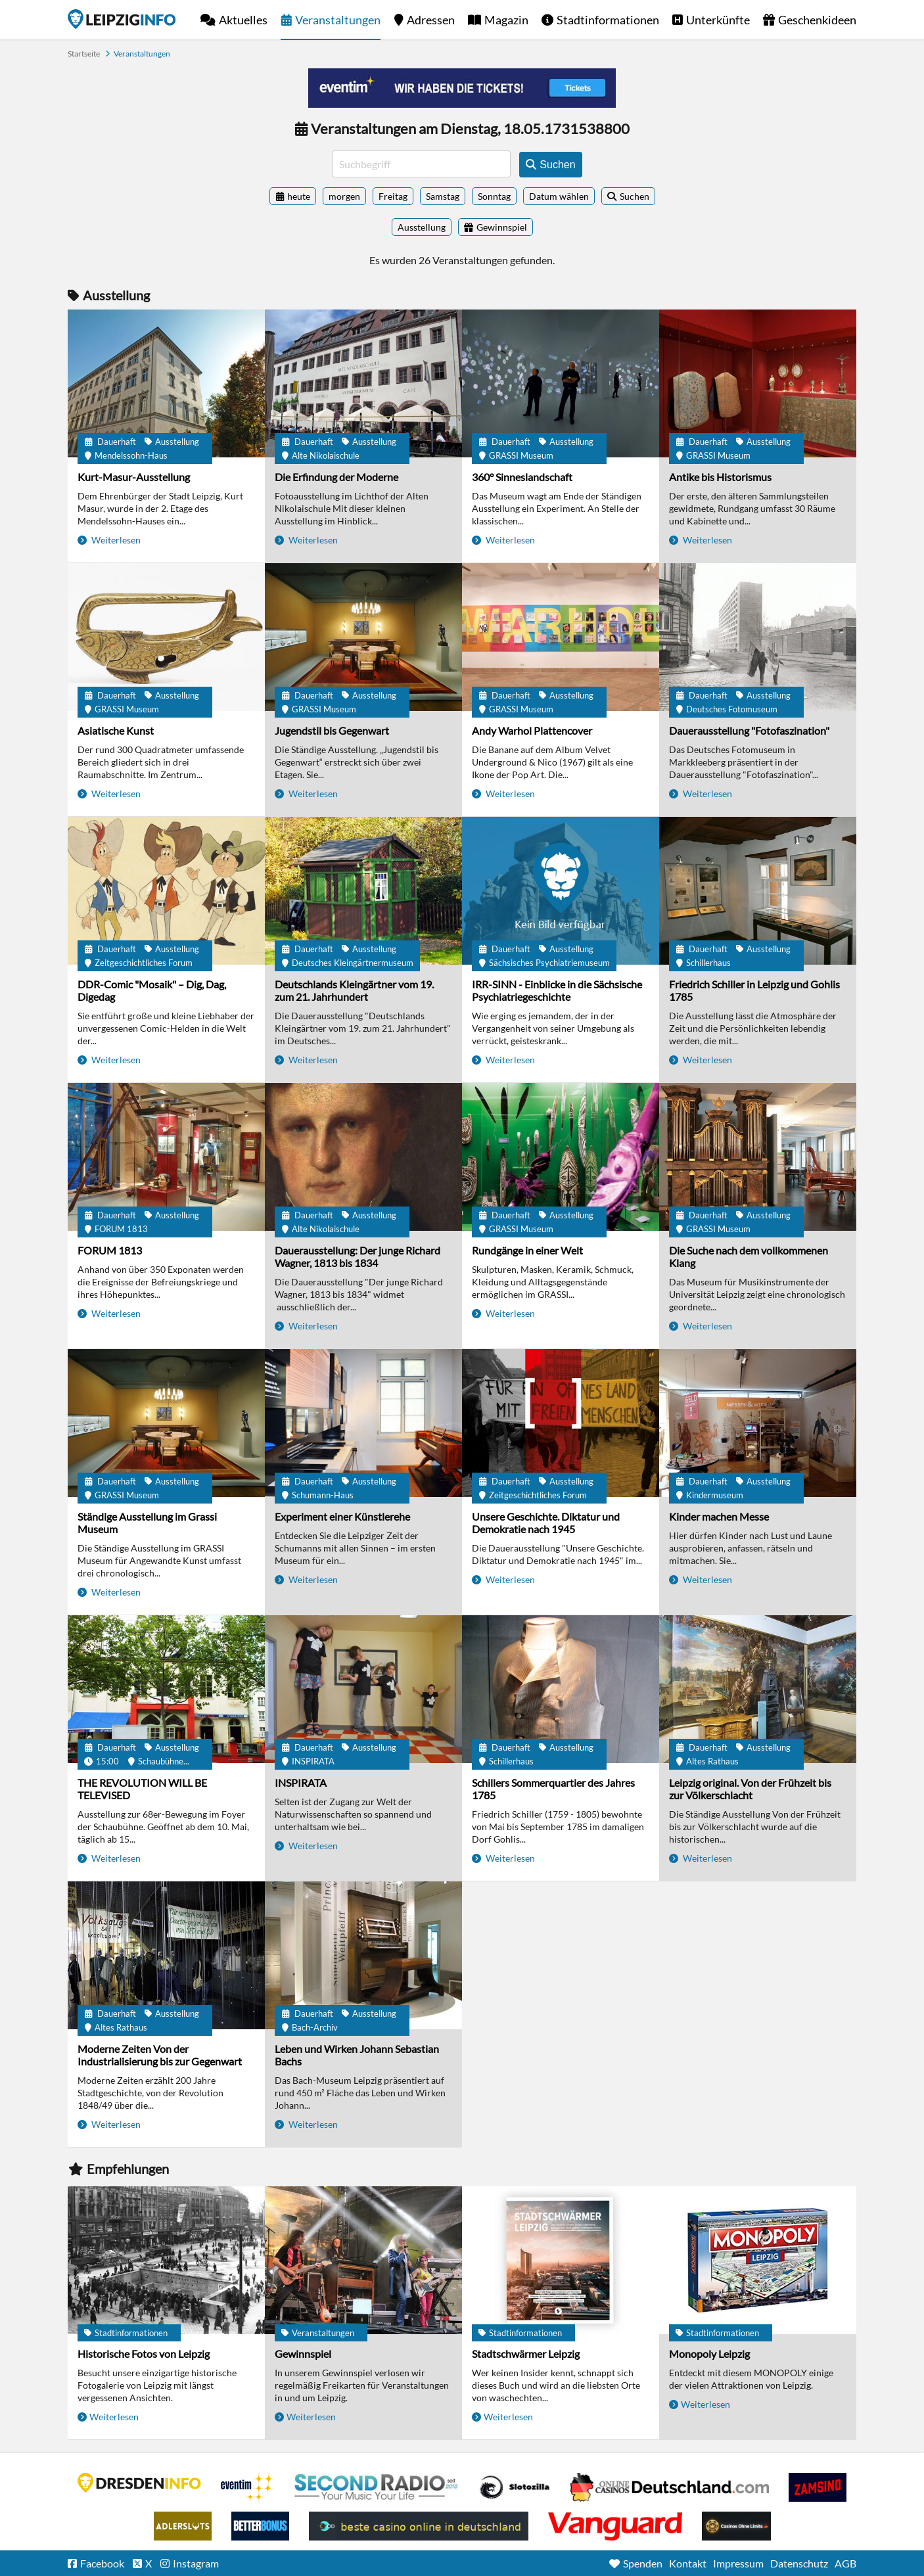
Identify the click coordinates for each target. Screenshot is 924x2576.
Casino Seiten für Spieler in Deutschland (514, 2487)
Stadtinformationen (608, 19)
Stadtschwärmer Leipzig (526, 2353)
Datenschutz (799, 2563)
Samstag (442, 196)
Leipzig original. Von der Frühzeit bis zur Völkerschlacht (750, 1788)
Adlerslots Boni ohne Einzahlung (183, 2526)
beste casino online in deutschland (418, 2526)
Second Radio (376, 2487)
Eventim (248, 2487)
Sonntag (494, 196)
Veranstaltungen (338, 19)
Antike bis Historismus (720, 477)
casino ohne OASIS (615, 2526)
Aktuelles (243, 19)
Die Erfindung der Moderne (336, 477)
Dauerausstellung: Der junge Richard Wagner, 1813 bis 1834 (357, 1256)
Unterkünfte (718, 19)
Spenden (642, 2563)
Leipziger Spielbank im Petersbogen (669, 2487)
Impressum (738, 2563)
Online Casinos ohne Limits (736, 2526)
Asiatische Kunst (116, 730)
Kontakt (687, 2563)
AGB (845, 2563)
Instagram (196, 2563)
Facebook (102, 2563)
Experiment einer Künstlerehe (342, 1516)
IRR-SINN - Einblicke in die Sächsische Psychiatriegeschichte (557, 990)
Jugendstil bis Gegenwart (332, 730)
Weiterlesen (115, 539)
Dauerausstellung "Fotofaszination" (749, 730)
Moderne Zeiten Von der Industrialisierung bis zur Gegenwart (160, 2054)
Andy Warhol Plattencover (532, 730)
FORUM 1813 (110, 1250)
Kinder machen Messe (719, 1516)
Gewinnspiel (303, 2353)
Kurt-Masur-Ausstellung (134, 477)
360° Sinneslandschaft (522, 477)
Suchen (634, 196)
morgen (344, 196)
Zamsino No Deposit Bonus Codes (817, 2487)
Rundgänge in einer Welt (527, 1250)
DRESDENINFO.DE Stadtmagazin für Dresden (139, 2483)
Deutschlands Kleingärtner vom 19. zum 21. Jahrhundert (354, 990)
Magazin (506, 19)
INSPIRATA (301, 1782)
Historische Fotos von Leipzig (144, 2353)
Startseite (121, 19)
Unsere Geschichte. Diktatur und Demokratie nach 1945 (546, 1522)
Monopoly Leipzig (709, 2353)
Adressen (431, 19)
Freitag (393, 196)
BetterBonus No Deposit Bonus (260, 2526)
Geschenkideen (817, 19)
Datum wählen (559, 196)
